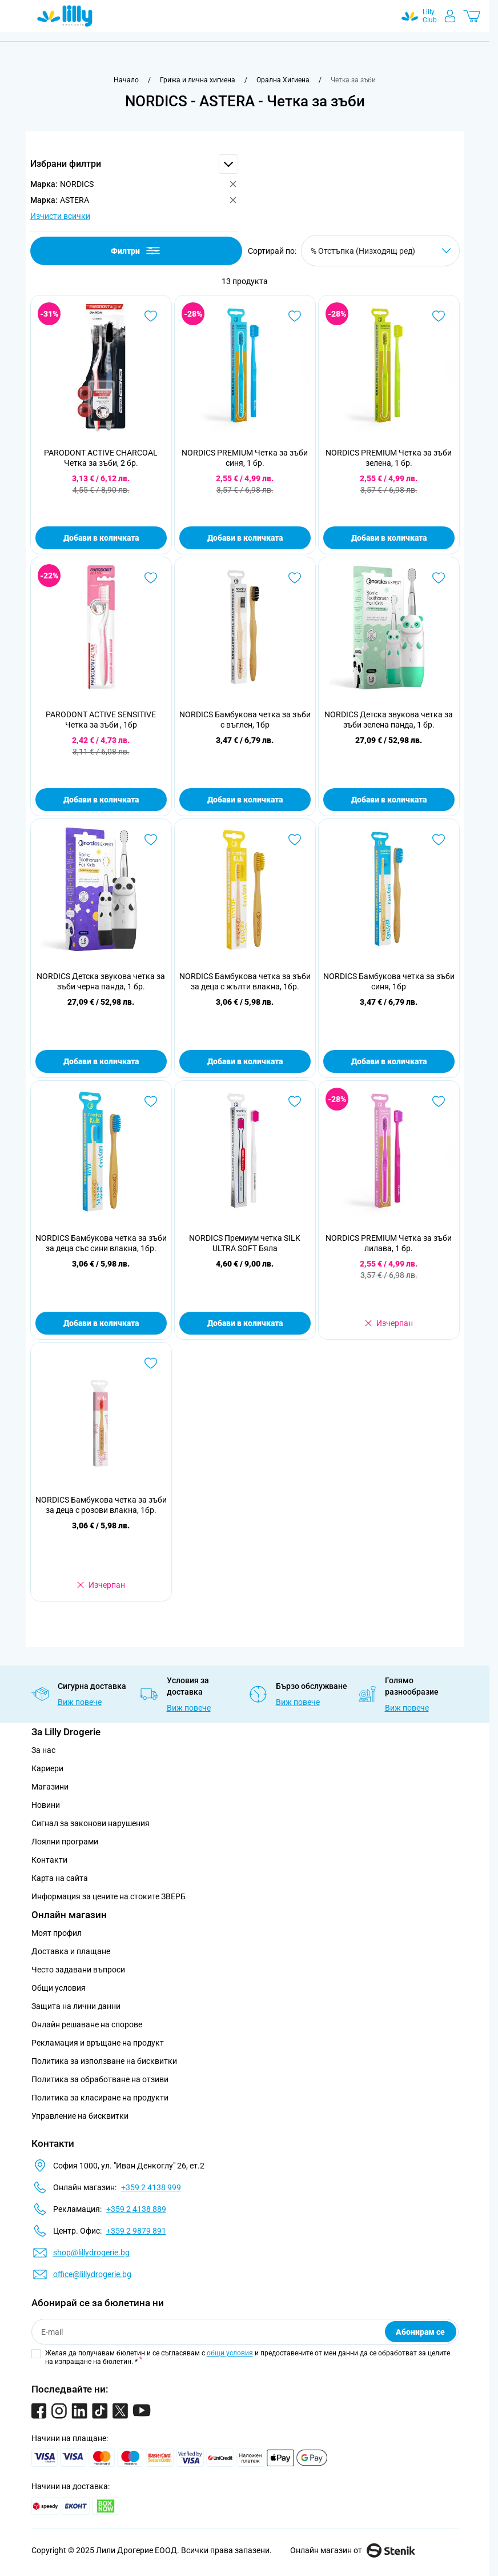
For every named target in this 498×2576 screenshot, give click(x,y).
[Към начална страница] (126, 80)
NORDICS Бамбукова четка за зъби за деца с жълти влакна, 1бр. (245, 981)
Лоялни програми (64, 1841)
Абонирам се (420, 2332)
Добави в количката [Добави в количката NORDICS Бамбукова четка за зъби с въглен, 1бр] (245, 799)
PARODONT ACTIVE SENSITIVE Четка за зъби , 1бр (101, 719)
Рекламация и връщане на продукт (98, 2042)
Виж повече (80, 1702)
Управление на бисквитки (79, 2115)
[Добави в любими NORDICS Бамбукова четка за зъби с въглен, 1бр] (294, 577)
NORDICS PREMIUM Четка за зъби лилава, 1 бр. (389, 1243)
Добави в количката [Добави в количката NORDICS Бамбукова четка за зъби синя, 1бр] (389, 1061)
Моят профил (56, 1933)
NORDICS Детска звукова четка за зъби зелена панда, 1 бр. (388, 719)
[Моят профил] (450, 16)
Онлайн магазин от (352, 2550)
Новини (45, 1805)
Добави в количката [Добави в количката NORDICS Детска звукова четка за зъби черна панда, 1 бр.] (101, 1061)
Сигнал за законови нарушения (90, 1823)
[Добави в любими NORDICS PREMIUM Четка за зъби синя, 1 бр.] (294, 316)
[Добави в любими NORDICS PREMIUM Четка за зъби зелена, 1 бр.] (438, 316)
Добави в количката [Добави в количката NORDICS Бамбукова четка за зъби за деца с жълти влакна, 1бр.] (245, 1061)
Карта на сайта (59, 1878)
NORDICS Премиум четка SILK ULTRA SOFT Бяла (244, 1243)
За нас (43, 1750)
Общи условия (58, 1987)
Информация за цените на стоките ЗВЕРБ (108, 1896)
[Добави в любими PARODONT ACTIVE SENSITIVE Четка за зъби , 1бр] (150, 577)
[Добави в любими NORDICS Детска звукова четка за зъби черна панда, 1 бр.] (150, 839)
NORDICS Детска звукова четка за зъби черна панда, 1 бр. (101, 981)
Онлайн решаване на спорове (86, 2024)
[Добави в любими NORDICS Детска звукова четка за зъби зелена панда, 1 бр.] (438, 577)
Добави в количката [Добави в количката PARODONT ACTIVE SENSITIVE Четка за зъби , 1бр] (101, 799)
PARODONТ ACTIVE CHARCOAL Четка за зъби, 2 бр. (101, 458)
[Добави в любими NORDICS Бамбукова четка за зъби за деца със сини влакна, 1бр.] (150, 1101)
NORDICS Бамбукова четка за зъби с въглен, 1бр (245, 719)
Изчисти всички (60, 216)
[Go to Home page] (65, 16)
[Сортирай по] (380, 250)
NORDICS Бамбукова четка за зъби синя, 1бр (389, 981)
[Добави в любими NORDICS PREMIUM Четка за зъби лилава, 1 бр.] (438, 1101)
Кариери (47, 1768)
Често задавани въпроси (78, 1969)
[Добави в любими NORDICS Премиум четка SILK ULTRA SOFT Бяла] (294, 1101)
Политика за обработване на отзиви (99, 2079)
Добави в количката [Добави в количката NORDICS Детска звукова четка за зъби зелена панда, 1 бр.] (389, 799)
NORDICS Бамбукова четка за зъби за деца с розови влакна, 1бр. (101, 1505)
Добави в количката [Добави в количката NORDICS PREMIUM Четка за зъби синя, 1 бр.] (245, 537)
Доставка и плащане (70, 1951)
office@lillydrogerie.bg (92, 2274)
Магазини (50, 1786)
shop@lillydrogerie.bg (91, 2252)
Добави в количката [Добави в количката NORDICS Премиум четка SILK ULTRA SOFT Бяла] (245, 1323)
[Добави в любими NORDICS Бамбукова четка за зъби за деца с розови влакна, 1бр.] (150, 1363)
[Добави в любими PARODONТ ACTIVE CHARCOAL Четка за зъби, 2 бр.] (150, 316)
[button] (134, 164)
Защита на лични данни (76, 2006)
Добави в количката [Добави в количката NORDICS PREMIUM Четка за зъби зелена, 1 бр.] (389, 537)
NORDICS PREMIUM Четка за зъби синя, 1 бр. (245, 458)
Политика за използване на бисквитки (104, 2061)
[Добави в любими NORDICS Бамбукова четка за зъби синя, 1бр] (438, 839)
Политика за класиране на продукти (99, 2097)
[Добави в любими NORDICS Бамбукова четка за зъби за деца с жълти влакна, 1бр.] (294, 839)
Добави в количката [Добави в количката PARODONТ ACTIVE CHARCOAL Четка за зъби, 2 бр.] (101, 537)
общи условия (230, 2353)
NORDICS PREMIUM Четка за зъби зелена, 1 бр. (389, 458)
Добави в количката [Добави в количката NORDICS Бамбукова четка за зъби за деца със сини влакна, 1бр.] (101, 1323)
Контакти (49, 1859)
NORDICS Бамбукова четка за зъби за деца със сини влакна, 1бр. (101, 1243)
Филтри (136, 250)
